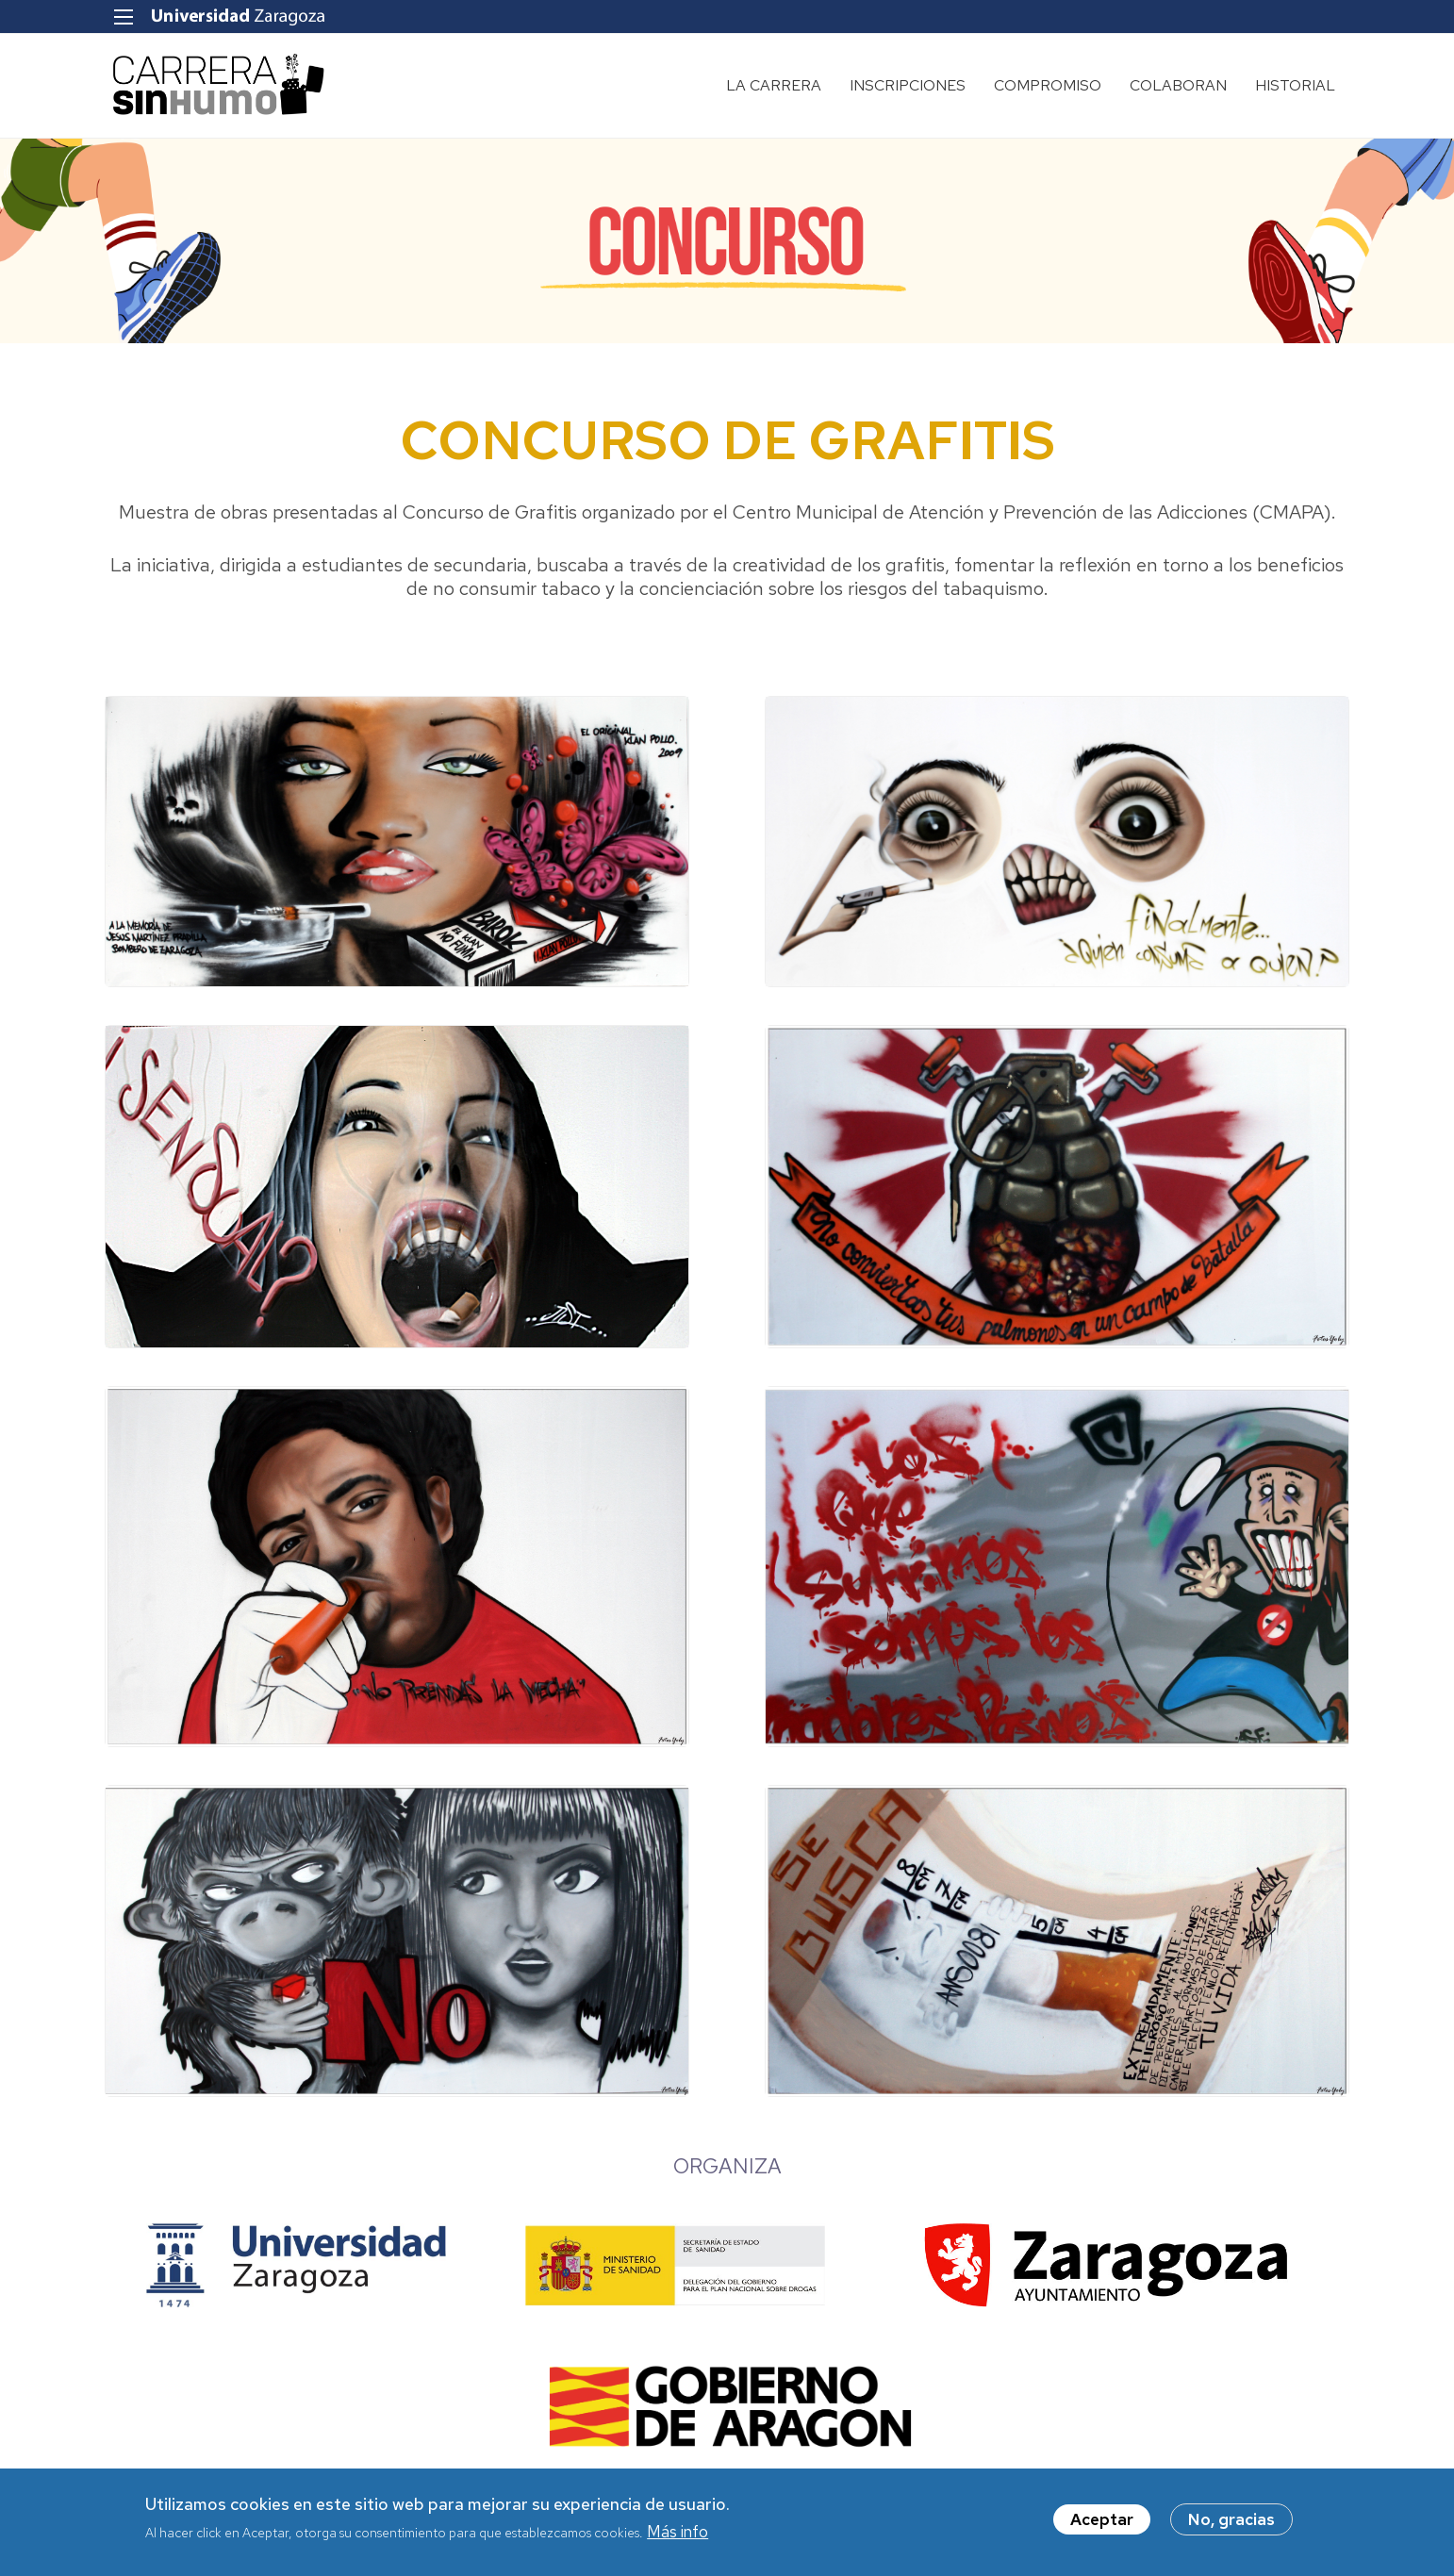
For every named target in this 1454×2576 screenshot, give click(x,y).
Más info (677, 2531)
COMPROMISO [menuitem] (1047, 85)
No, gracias (1231, 2519)
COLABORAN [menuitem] (1178, 85)
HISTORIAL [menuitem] (1295, 85)
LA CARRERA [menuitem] (773, 85)
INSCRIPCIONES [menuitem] (908, 85)
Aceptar (1101, 2519)
